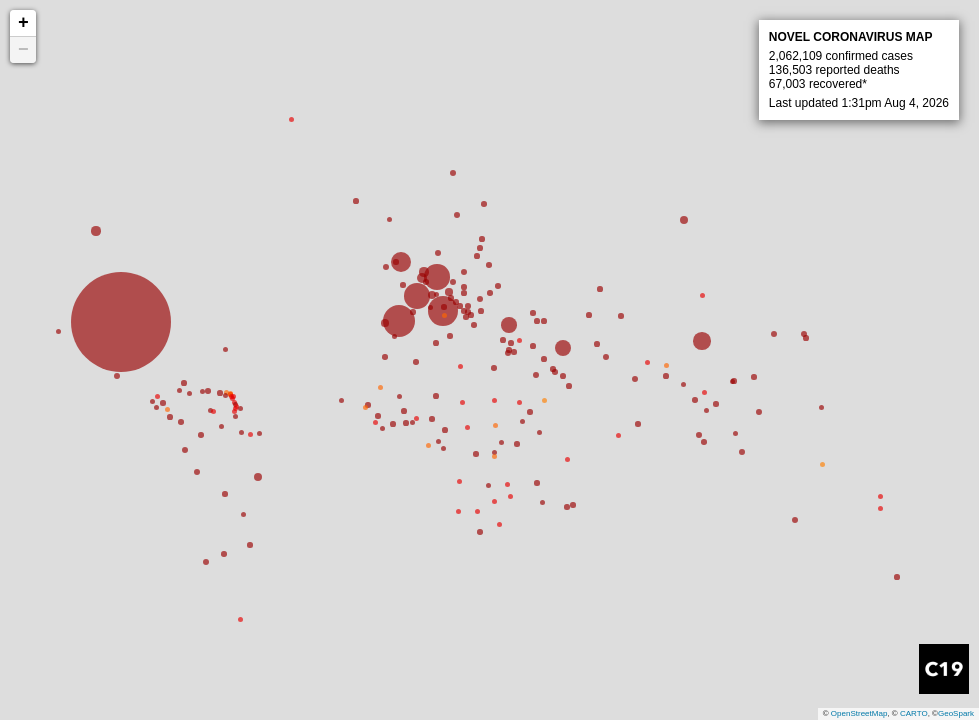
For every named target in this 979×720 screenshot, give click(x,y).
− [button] (23, 50)
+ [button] (23, 23)
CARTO (914, 713)
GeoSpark (956, 713)
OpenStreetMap (859, 713)
